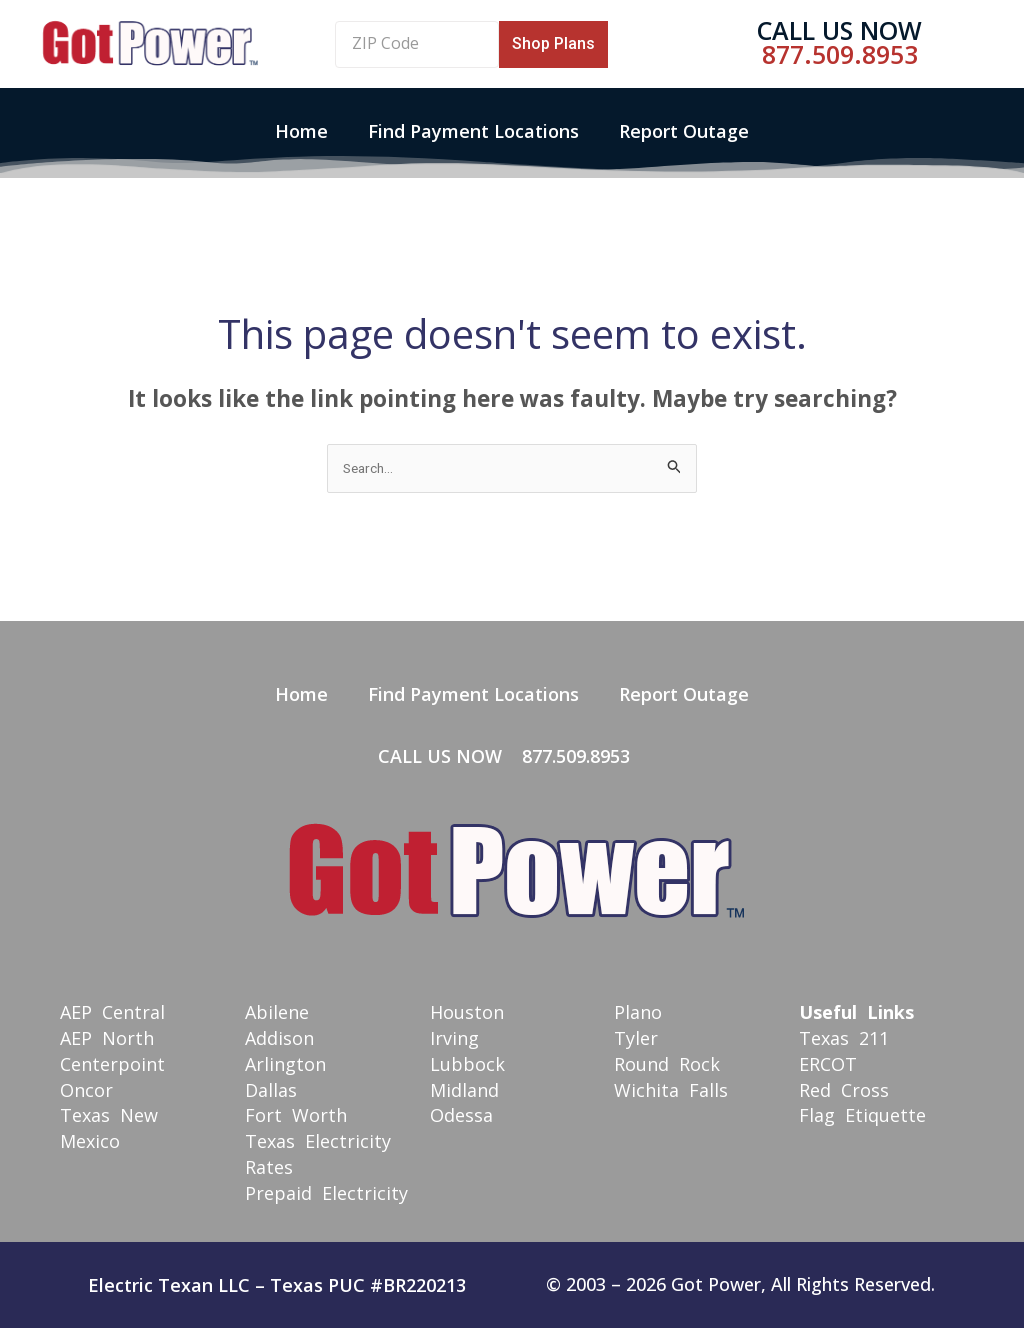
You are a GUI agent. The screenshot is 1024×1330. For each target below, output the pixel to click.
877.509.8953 (840, 54)
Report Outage (684, 131)
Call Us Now (839, 30)
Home (301, 131)
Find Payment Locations (473, 131)
